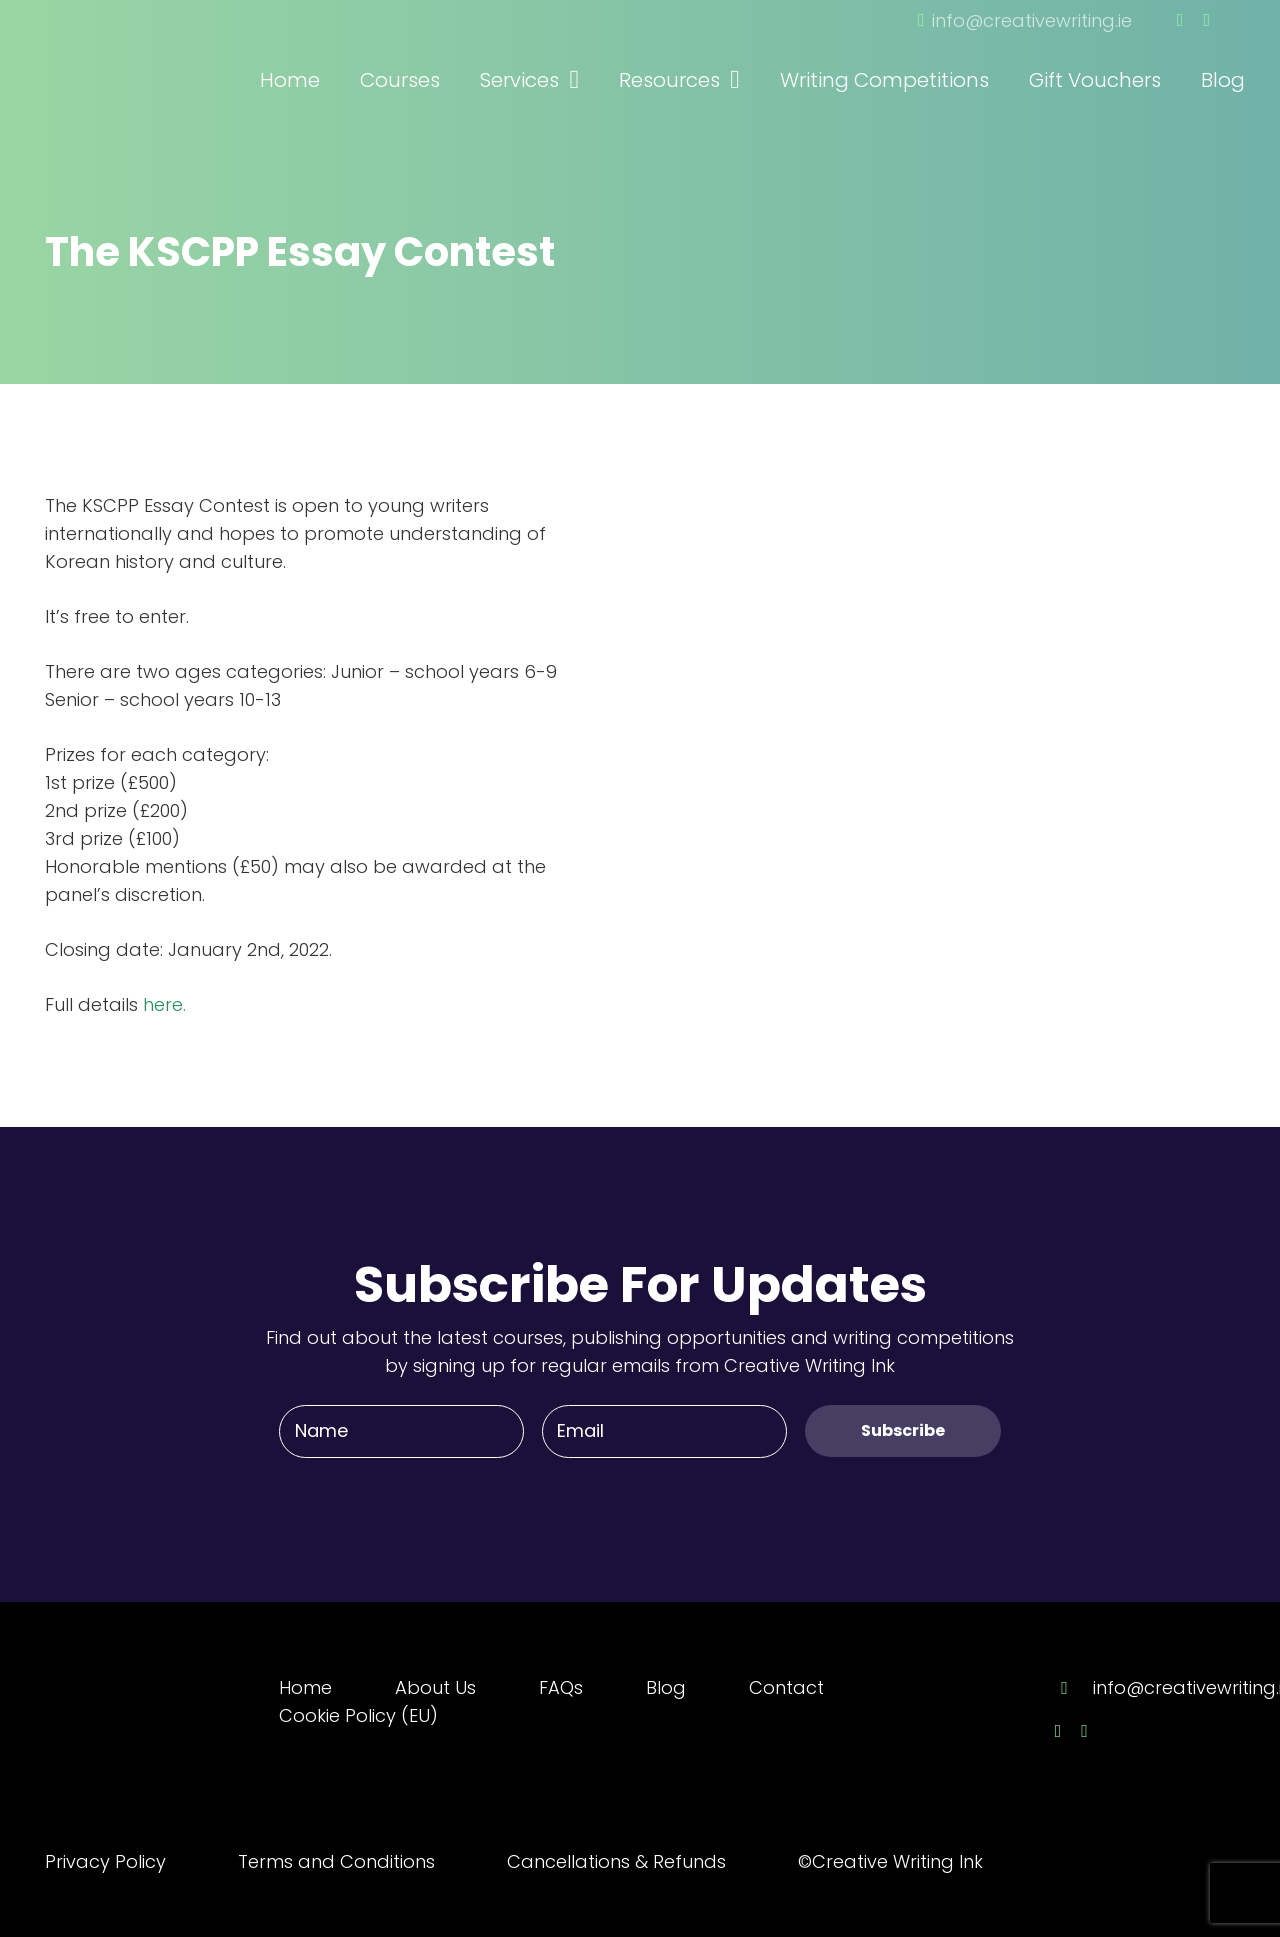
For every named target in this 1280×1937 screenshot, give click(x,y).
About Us (435, 1687)
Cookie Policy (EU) (358, 1715)
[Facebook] (1180, 20)
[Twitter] (1206, 20)
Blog (666, 1687)
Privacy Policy (105, 1861)
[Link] (155, 53)
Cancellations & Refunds (616, 1861)
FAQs (561, 1687)
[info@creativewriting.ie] (1074, 1688)
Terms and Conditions (336, 1861)
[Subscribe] (903, 1430)
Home (305, 1687)
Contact (786, 1687)
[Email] (664, 1431)
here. (164, 1004)
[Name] (401, 1431)
